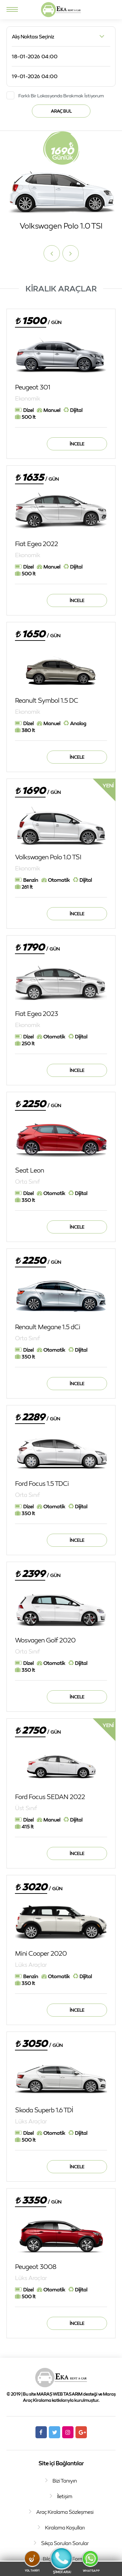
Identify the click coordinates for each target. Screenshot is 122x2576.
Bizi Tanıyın (64, 2480)
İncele (77, 444)
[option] (61, 180)
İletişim (64, 2496)
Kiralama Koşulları (65, 2527)
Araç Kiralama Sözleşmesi (64, 2511)
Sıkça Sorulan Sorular (64, 2543)
